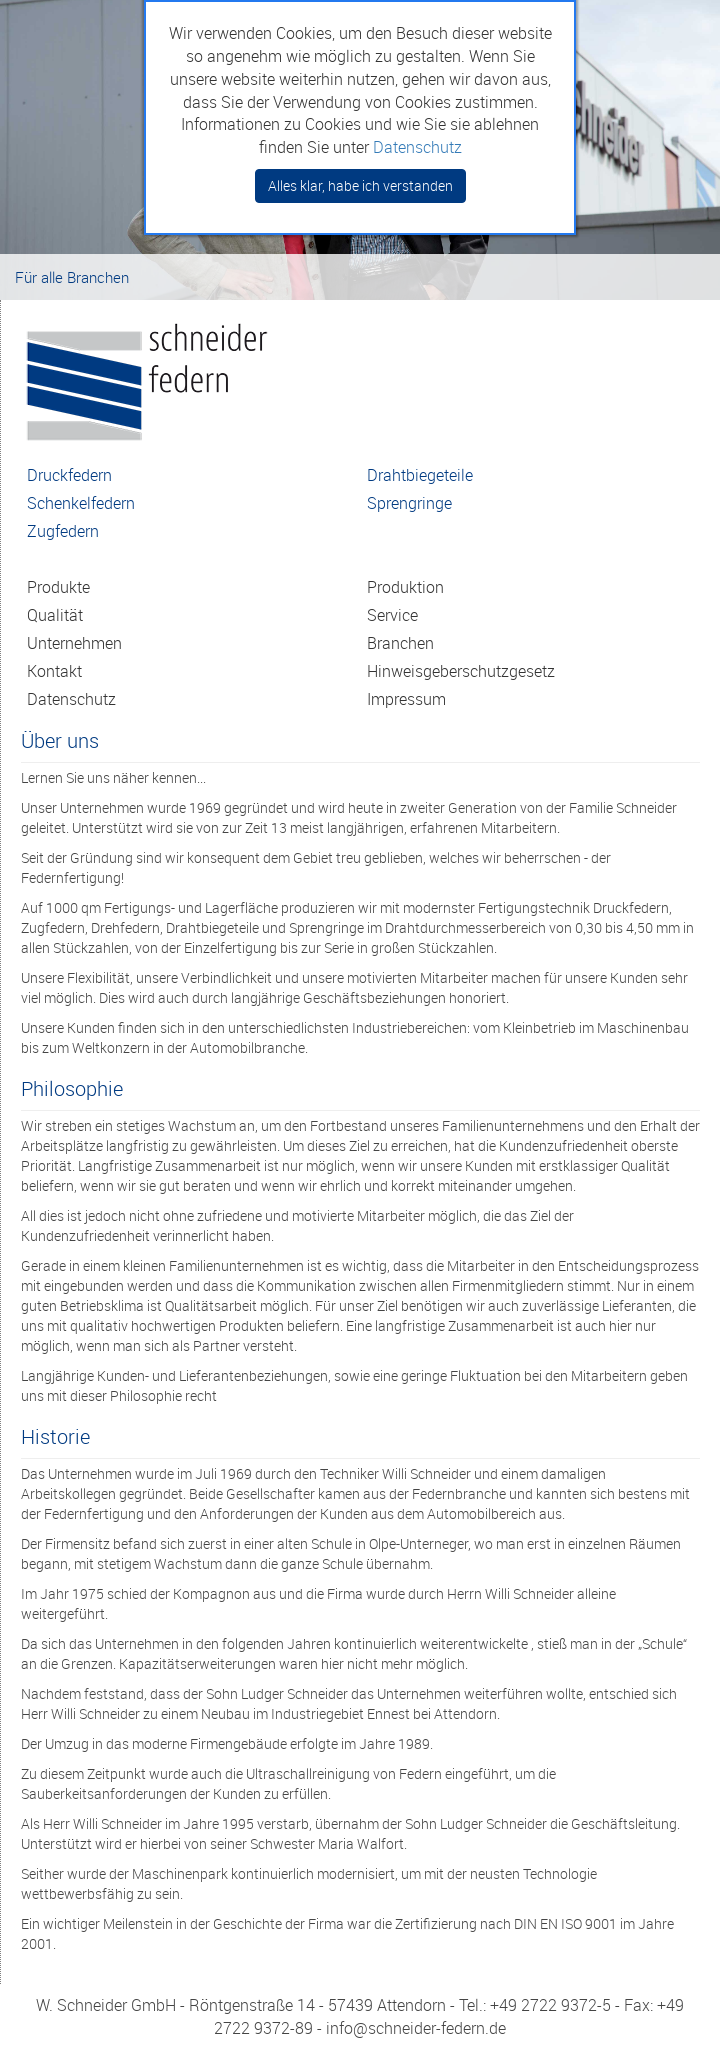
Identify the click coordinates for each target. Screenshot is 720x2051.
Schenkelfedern (81, 503)
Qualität (55, 615)
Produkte (58, 587)
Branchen (400, 643)
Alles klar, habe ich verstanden (360, 185)
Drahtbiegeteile (420, 475)
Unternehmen (74, 643)
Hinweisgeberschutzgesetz (461, 671)
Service (392, 615)
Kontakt (54, 671)
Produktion (405, 587)
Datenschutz (71, 699)
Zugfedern (63, 531)
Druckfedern (69, 475)
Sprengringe (409, 503)
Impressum (406, 699)
